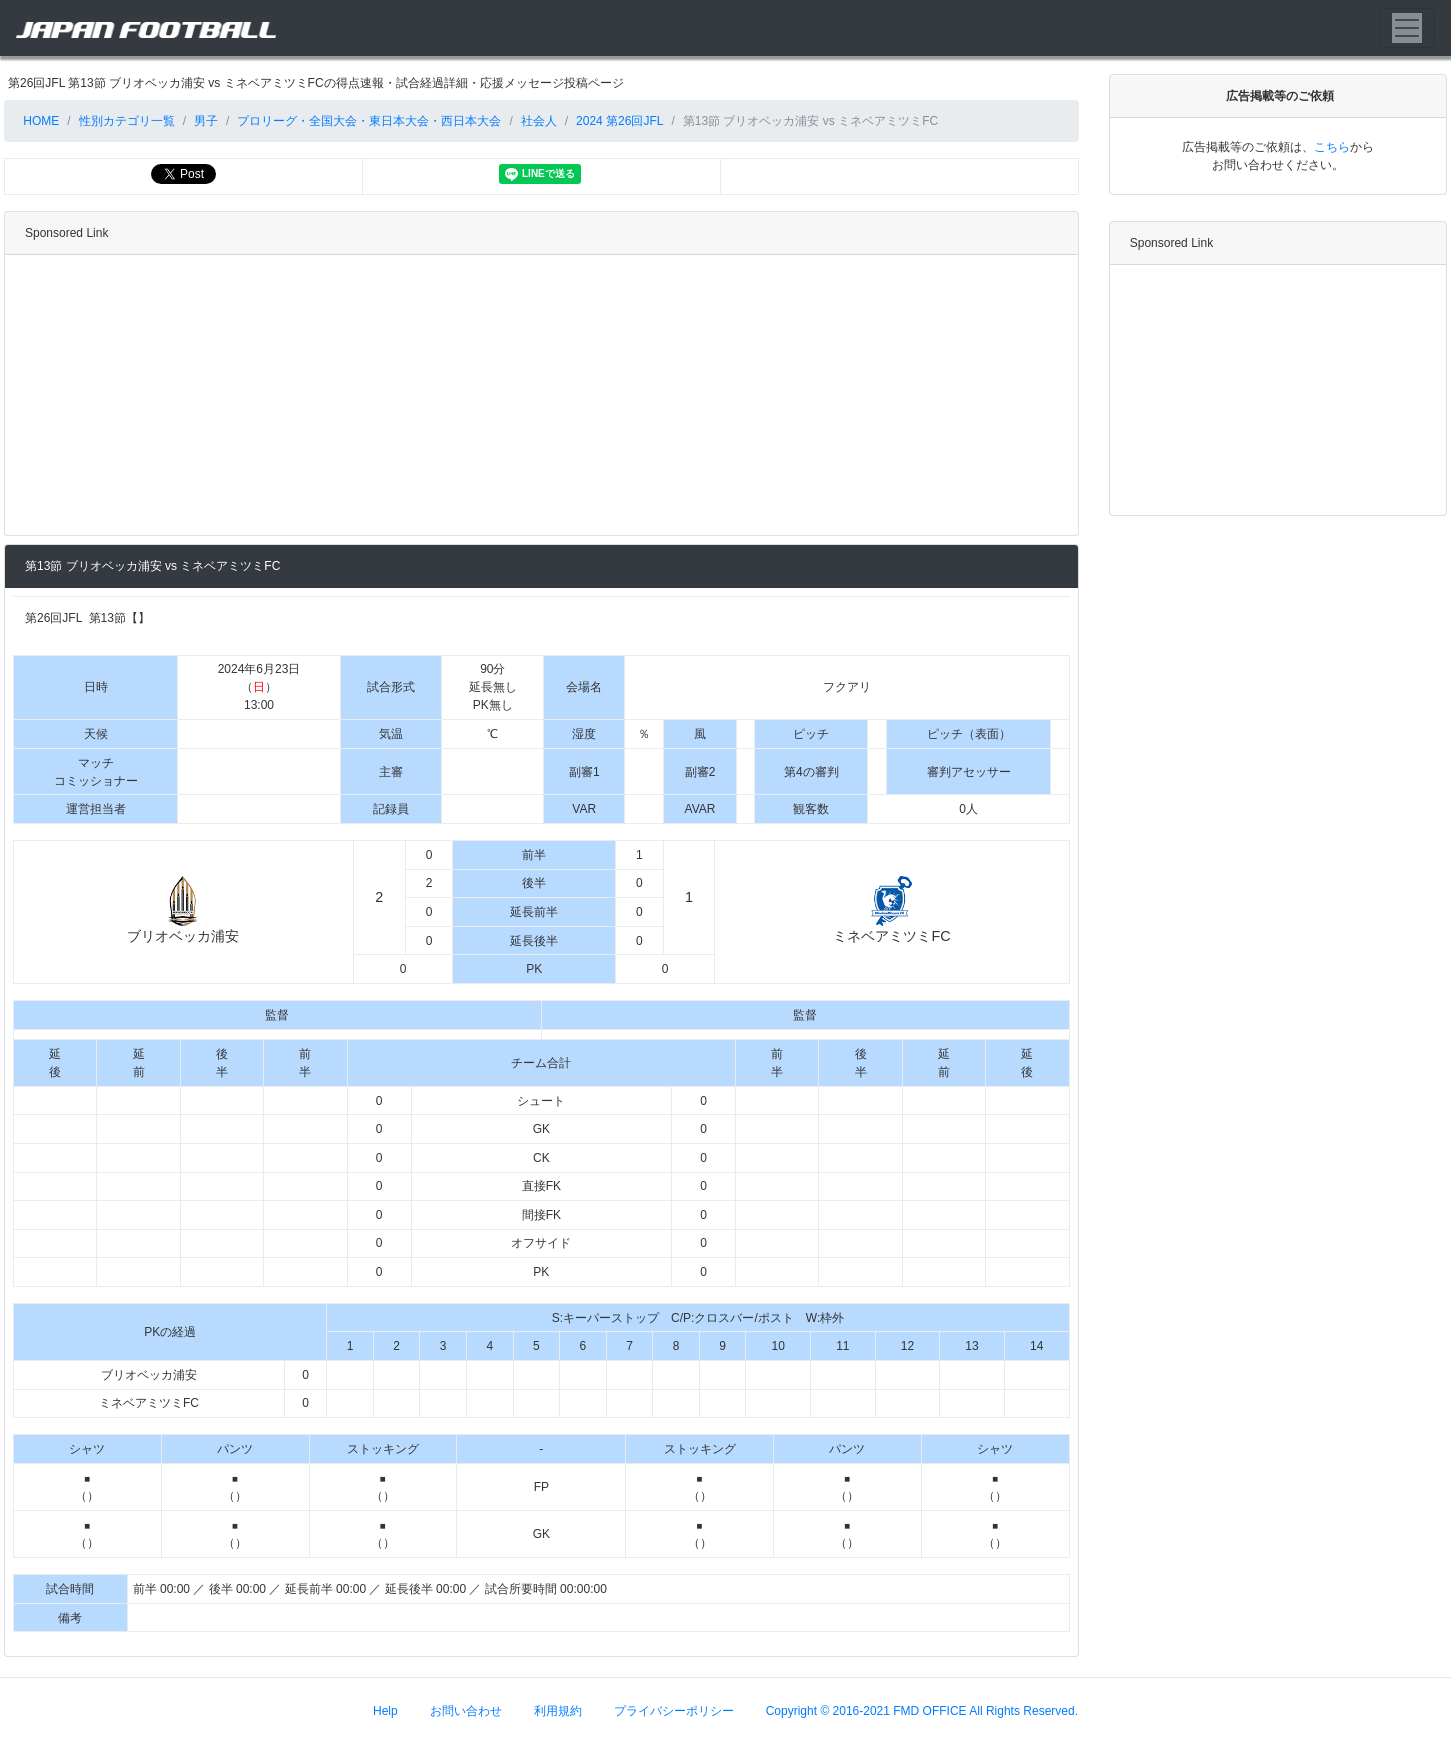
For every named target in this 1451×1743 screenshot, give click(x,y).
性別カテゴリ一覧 (127, 121)
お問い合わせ (466, 1710)
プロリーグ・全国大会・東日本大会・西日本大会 (369, 121)
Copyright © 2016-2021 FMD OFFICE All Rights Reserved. (922, 1710)
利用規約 (558, 1710)
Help (385, 1710)
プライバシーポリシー (674, 1710)
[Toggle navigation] (1407, 28)
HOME (39, 121)
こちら (1332, 147)
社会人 (539, 121)
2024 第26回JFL (619, 121)
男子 (206, 121)
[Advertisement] (537, 395)
